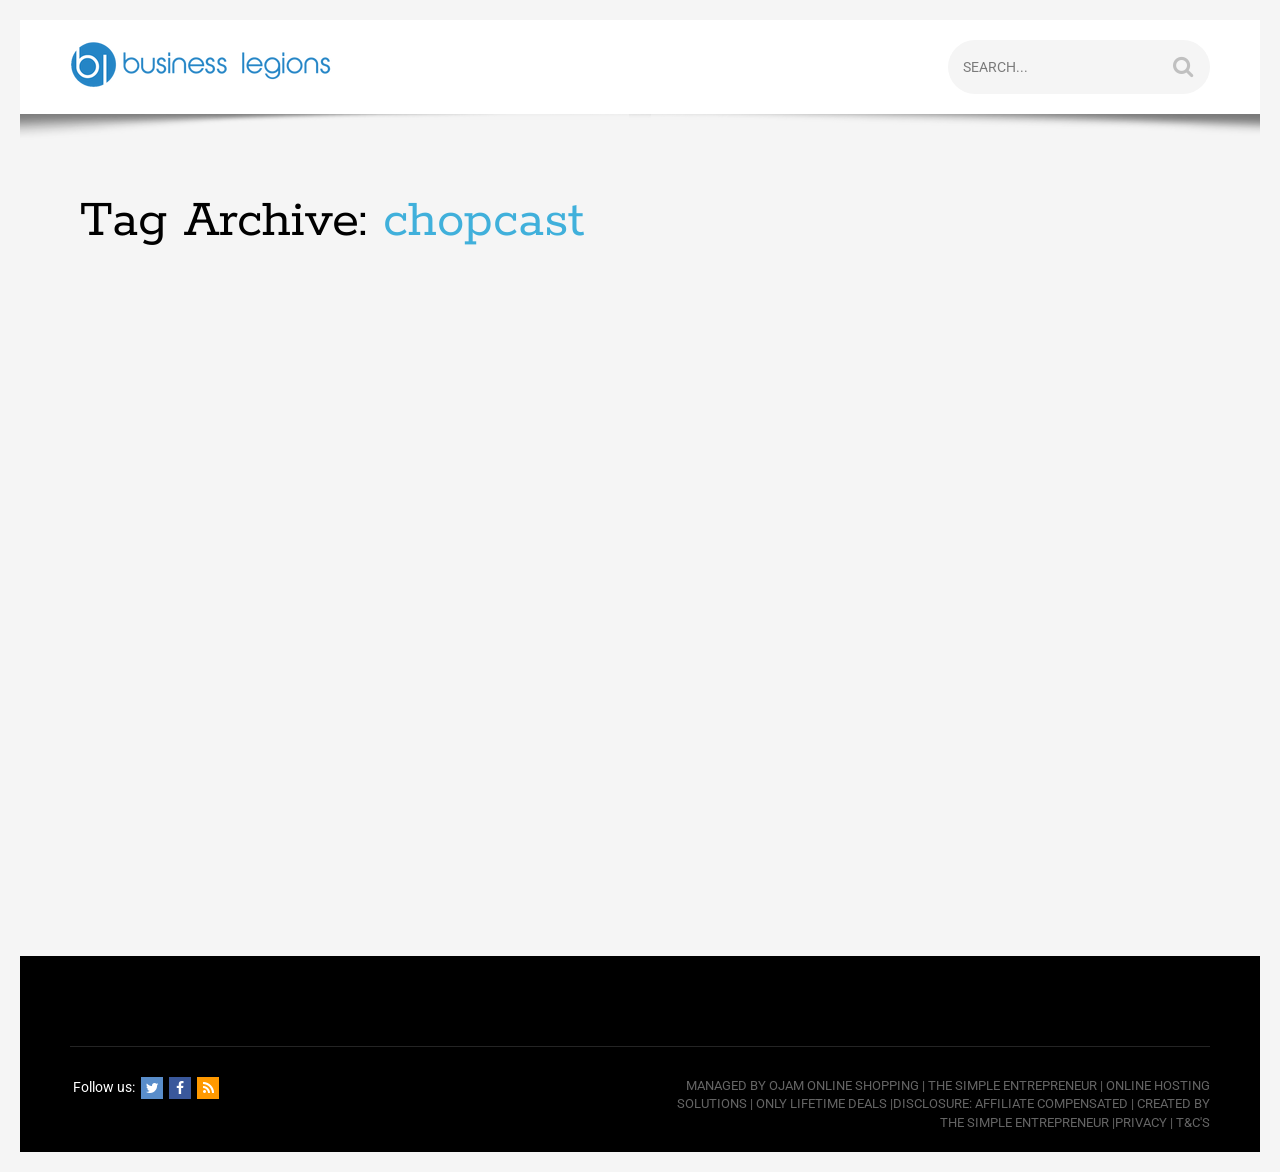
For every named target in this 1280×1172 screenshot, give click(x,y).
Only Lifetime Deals (821, 1103)
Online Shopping (863, 1085)
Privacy (1141, 1122)
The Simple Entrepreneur (1012, 1085)
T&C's (1193, 1122)
